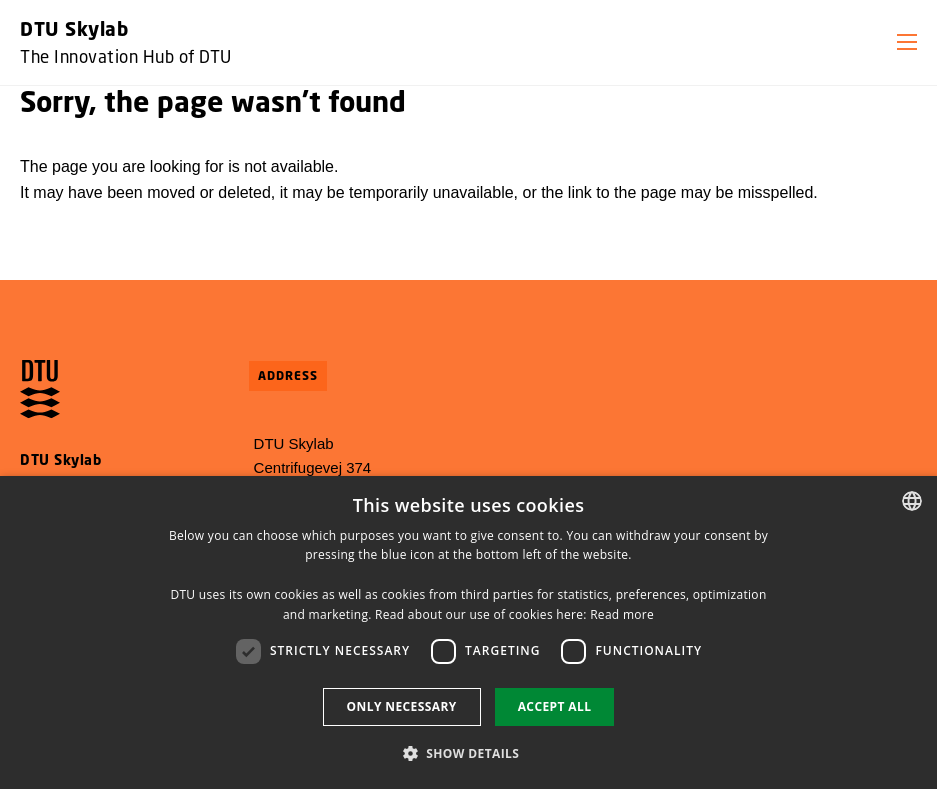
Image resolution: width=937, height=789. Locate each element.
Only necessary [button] (402, 706)
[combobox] (912, 501)
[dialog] (468, 632)
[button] (907, 42)
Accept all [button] (555, 706)
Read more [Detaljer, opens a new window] (622, 614)
